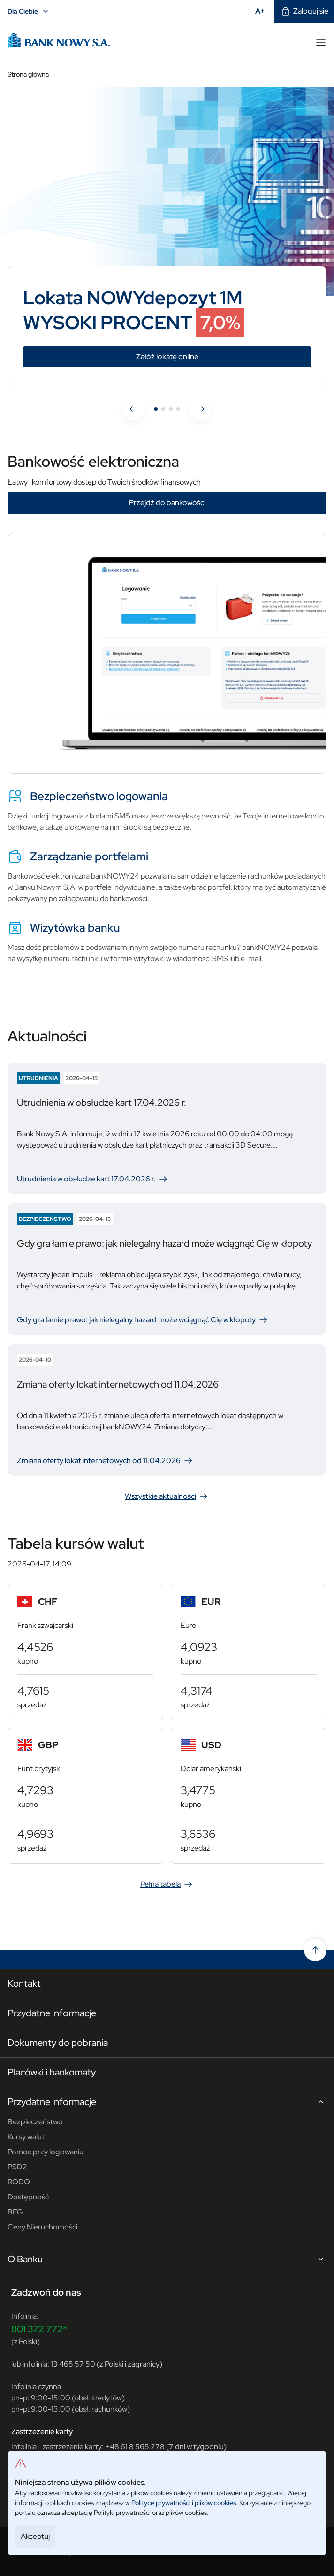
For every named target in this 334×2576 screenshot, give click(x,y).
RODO (19, 2182)
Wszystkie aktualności (167, 1496)
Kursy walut (26, 2137)
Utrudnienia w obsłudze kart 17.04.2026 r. (93, 1179)
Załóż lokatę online (216, 357)
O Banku (167, 2259)
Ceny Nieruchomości (42, 2227)
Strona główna (28, 74)
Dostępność (28, 2197)
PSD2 (17, 2167)
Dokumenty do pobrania (58, 2042)
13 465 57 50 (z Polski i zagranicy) (106, 2364)
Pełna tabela (167, 1884)
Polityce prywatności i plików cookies (183, 2503)
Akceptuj (35, 2536)
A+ (263, 11)
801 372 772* (39, 2329)
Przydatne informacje (52, 2013)
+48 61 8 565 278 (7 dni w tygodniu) (166, 2447)
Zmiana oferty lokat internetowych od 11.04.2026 (105, 1460)
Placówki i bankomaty (52, 2072)
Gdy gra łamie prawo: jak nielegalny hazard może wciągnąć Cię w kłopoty (143, 1320)
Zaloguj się (304, 11)
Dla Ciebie (29, 11)
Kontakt (24, 1983)
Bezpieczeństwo (35, 2122)
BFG (15, 2212)
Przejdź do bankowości (167, 503)
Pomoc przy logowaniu (46, 2152)
